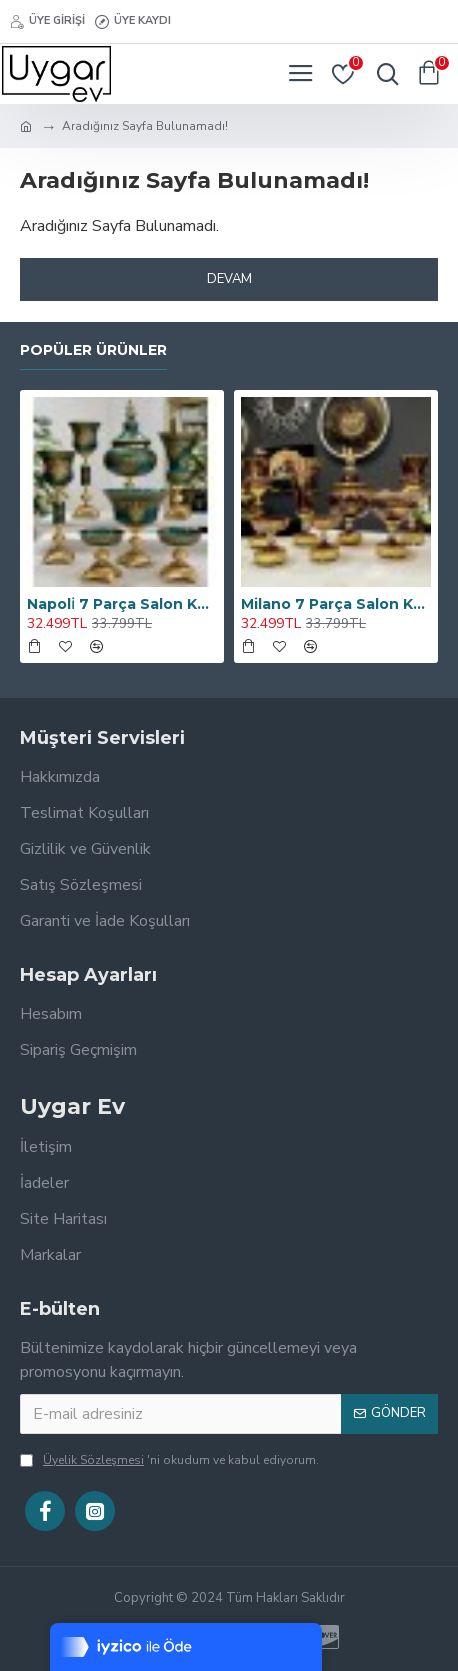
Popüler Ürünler (93, 350)
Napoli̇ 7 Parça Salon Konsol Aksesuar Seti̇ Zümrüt (122, 604)
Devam (229, 279)
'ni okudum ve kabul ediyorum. (169, 1460)
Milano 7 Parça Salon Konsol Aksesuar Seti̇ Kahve (336, 604)
